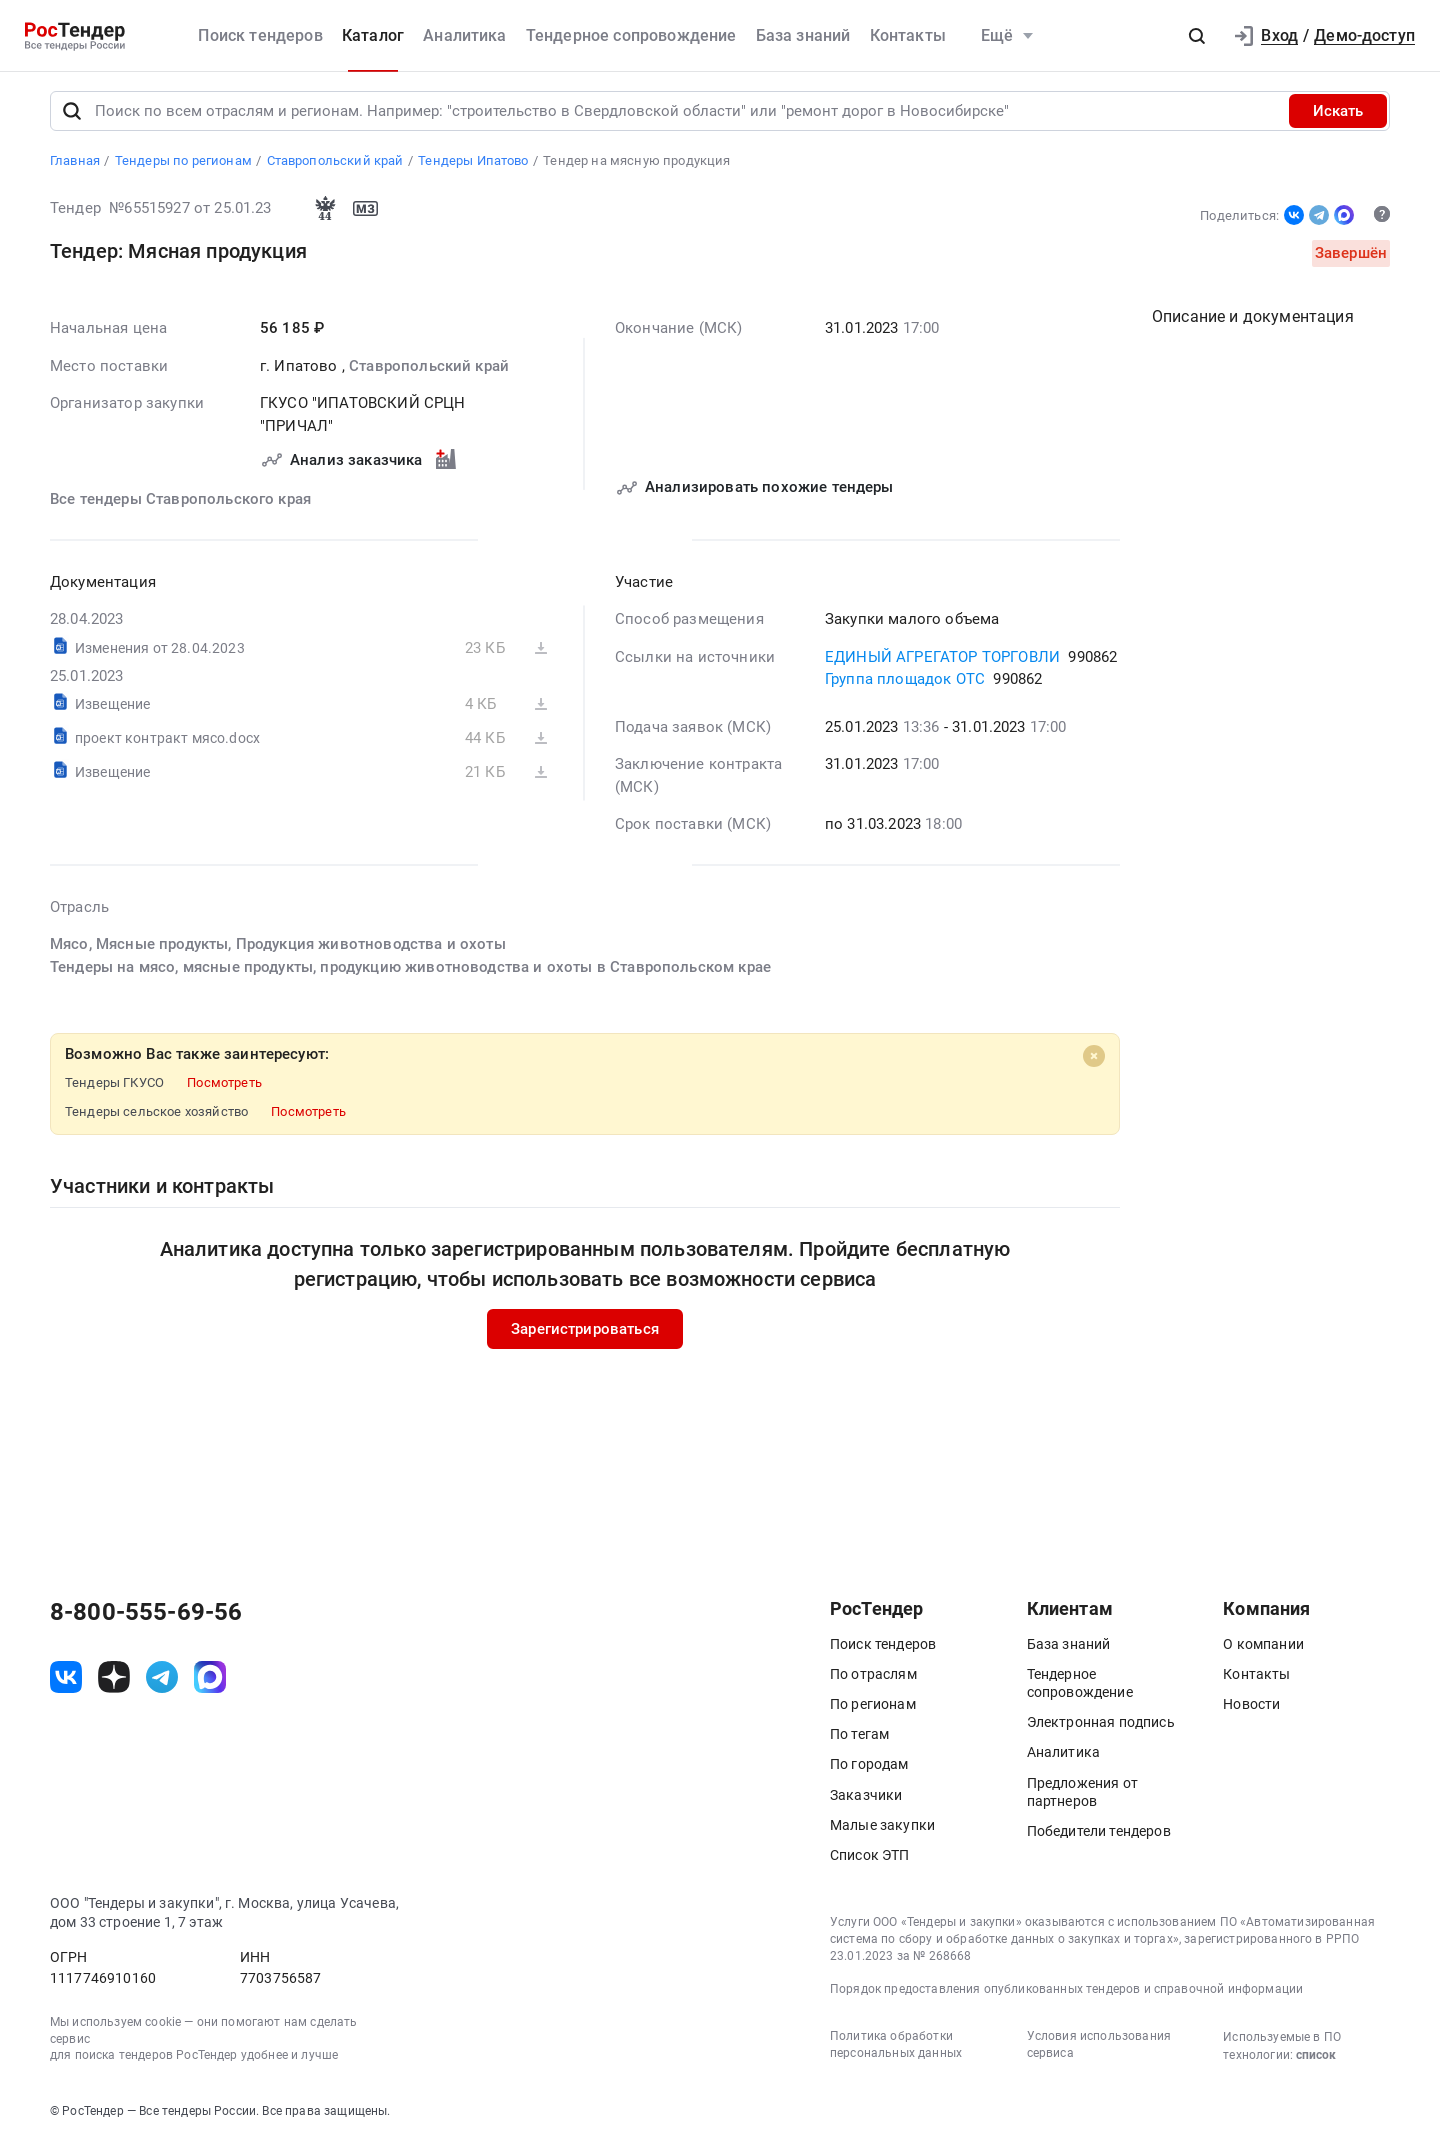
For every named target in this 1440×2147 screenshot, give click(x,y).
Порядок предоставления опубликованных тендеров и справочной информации (1066, 1992)
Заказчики (866, 1798)
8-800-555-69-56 (146, 1615)
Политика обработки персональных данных (896, 2047)
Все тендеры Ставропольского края (180, 502)
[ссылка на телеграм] (162, 1680)
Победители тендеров (1099, 1834)
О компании (1263, 1647)
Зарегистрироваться (585, 1331)
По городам (869, 1767)
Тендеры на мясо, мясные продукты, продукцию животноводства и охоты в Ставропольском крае (410, 969)
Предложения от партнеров (1082, 1795)
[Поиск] (72, 114)
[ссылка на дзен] (114, 1680)
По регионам (873, 1707)
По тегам (859, 1737)
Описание (1253, 319)
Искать (1338, 114)
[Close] (1094, 1059)
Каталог (373, 35)
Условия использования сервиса (1099, 2047)
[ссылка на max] (210, 1680)
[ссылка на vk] (66, 1680)
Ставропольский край (429, 368)
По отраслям (873, 1677)
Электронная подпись (1101, 1725)
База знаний (803, 35)
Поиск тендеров (260, 35)
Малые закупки (882, 1828)
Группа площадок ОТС (905, 682)
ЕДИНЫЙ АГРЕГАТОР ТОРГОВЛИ (942, 659)
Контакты (908, 35)
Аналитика (464, 35)
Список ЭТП (870, 1858)
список (1316, 2058)
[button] (1197, 36)
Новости (1251, 1707)
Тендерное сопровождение (631, 35)
